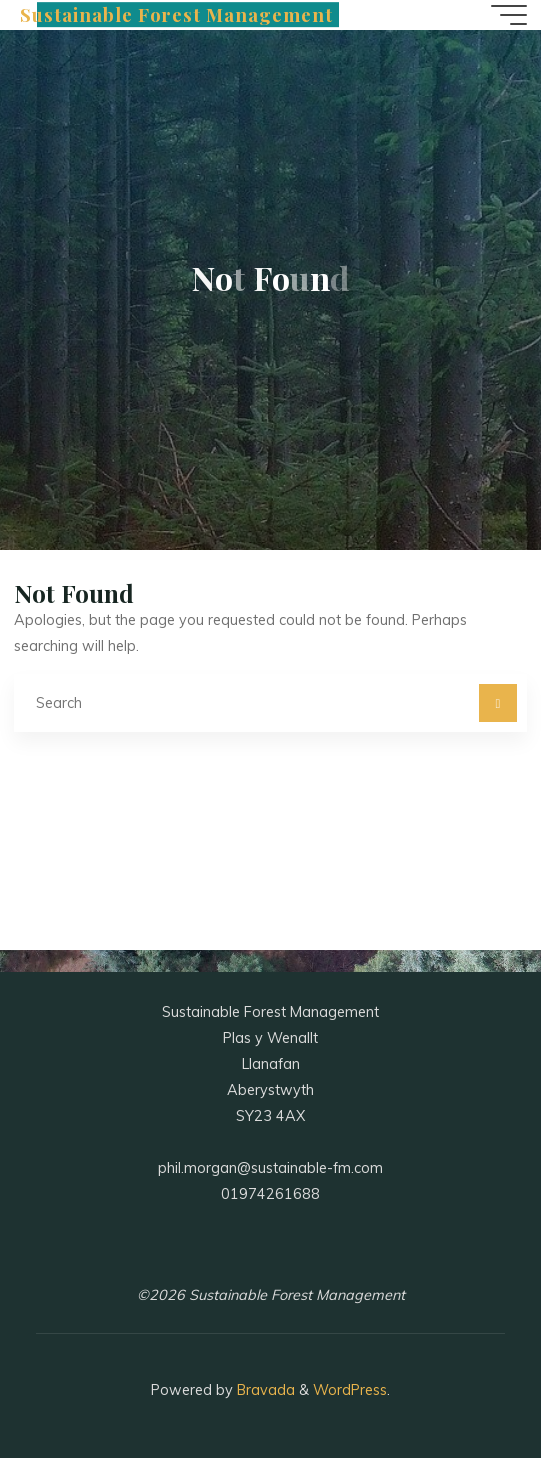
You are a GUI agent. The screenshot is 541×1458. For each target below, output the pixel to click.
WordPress (350, 1390)
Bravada (264, 1390)
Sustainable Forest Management (176, 14)
